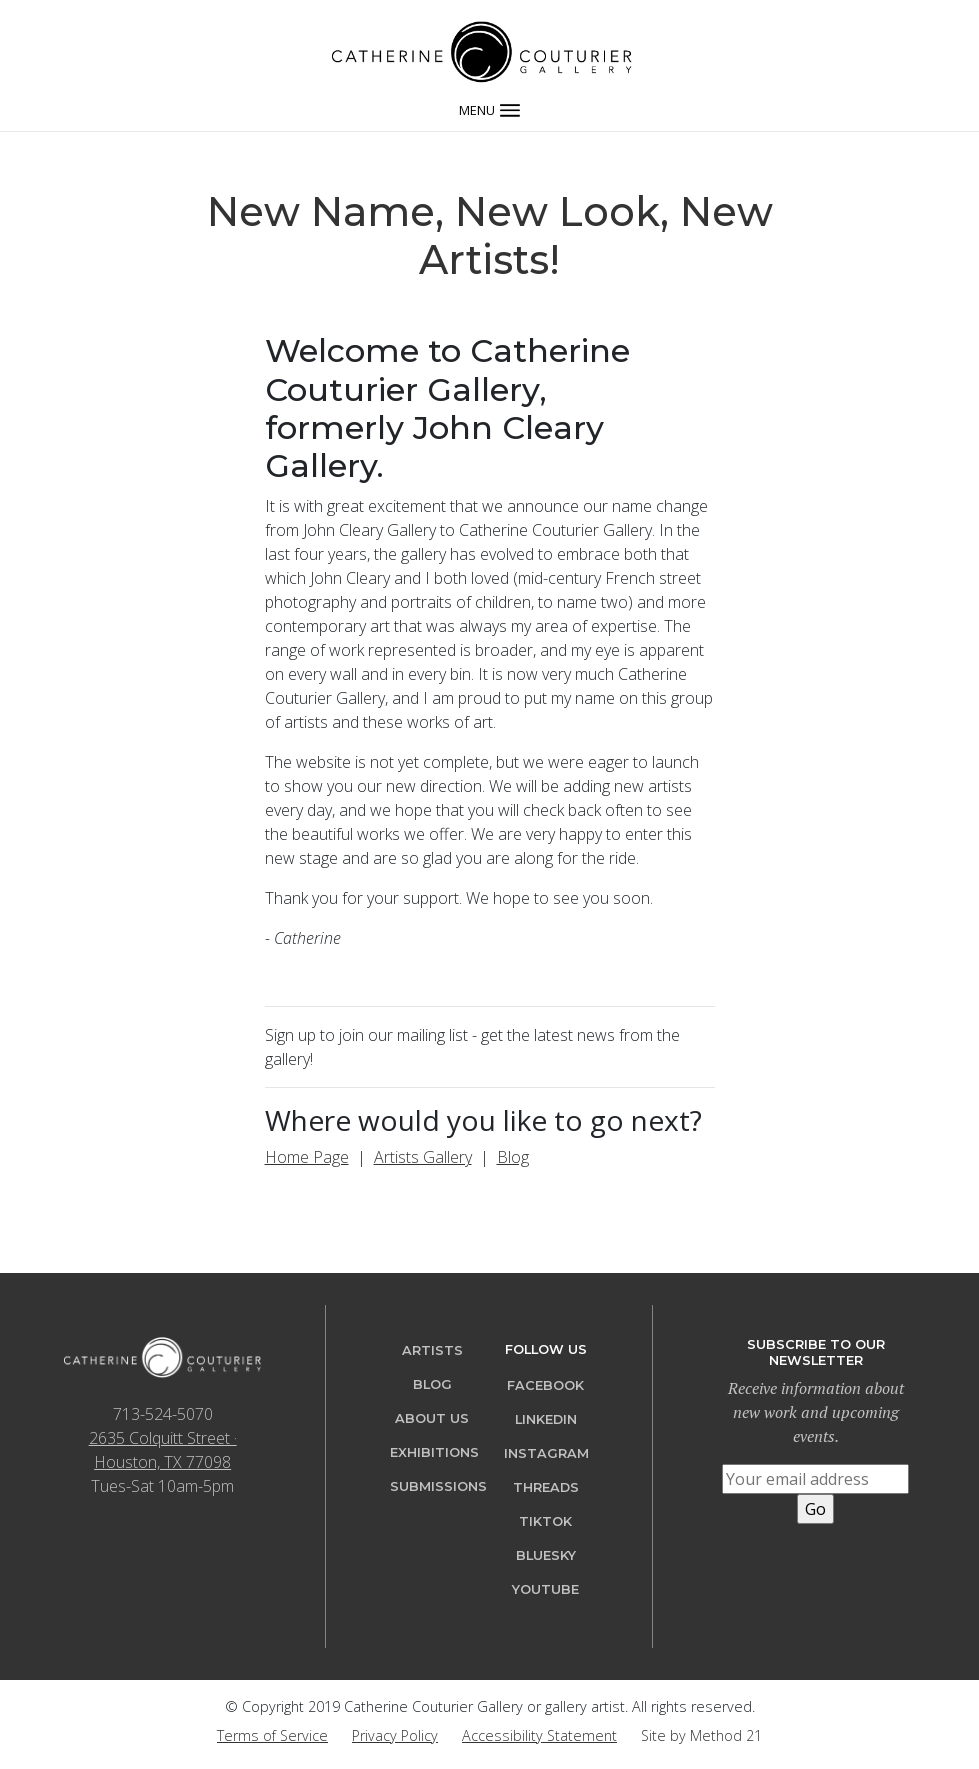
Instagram (546, 1453)
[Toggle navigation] (489, 108)
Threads (546, 1487)
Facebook (545, 1385)
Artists (432, 1350)
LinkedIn (546, 1419)
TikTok (545, 1521)
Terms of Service (272, 1735)
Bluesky (546, 1555)
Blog (513, 1157)
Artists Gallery (423, 1157)
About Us (432, 1418)
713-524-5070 (163, 1414)
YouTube (545, 1589)
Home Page (307, 1157)
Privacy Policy (395, 1735)
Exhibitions (434, 1452)
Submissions (438, 1486)
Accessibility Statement (539, 1735)
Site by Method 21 (701, 1735)
